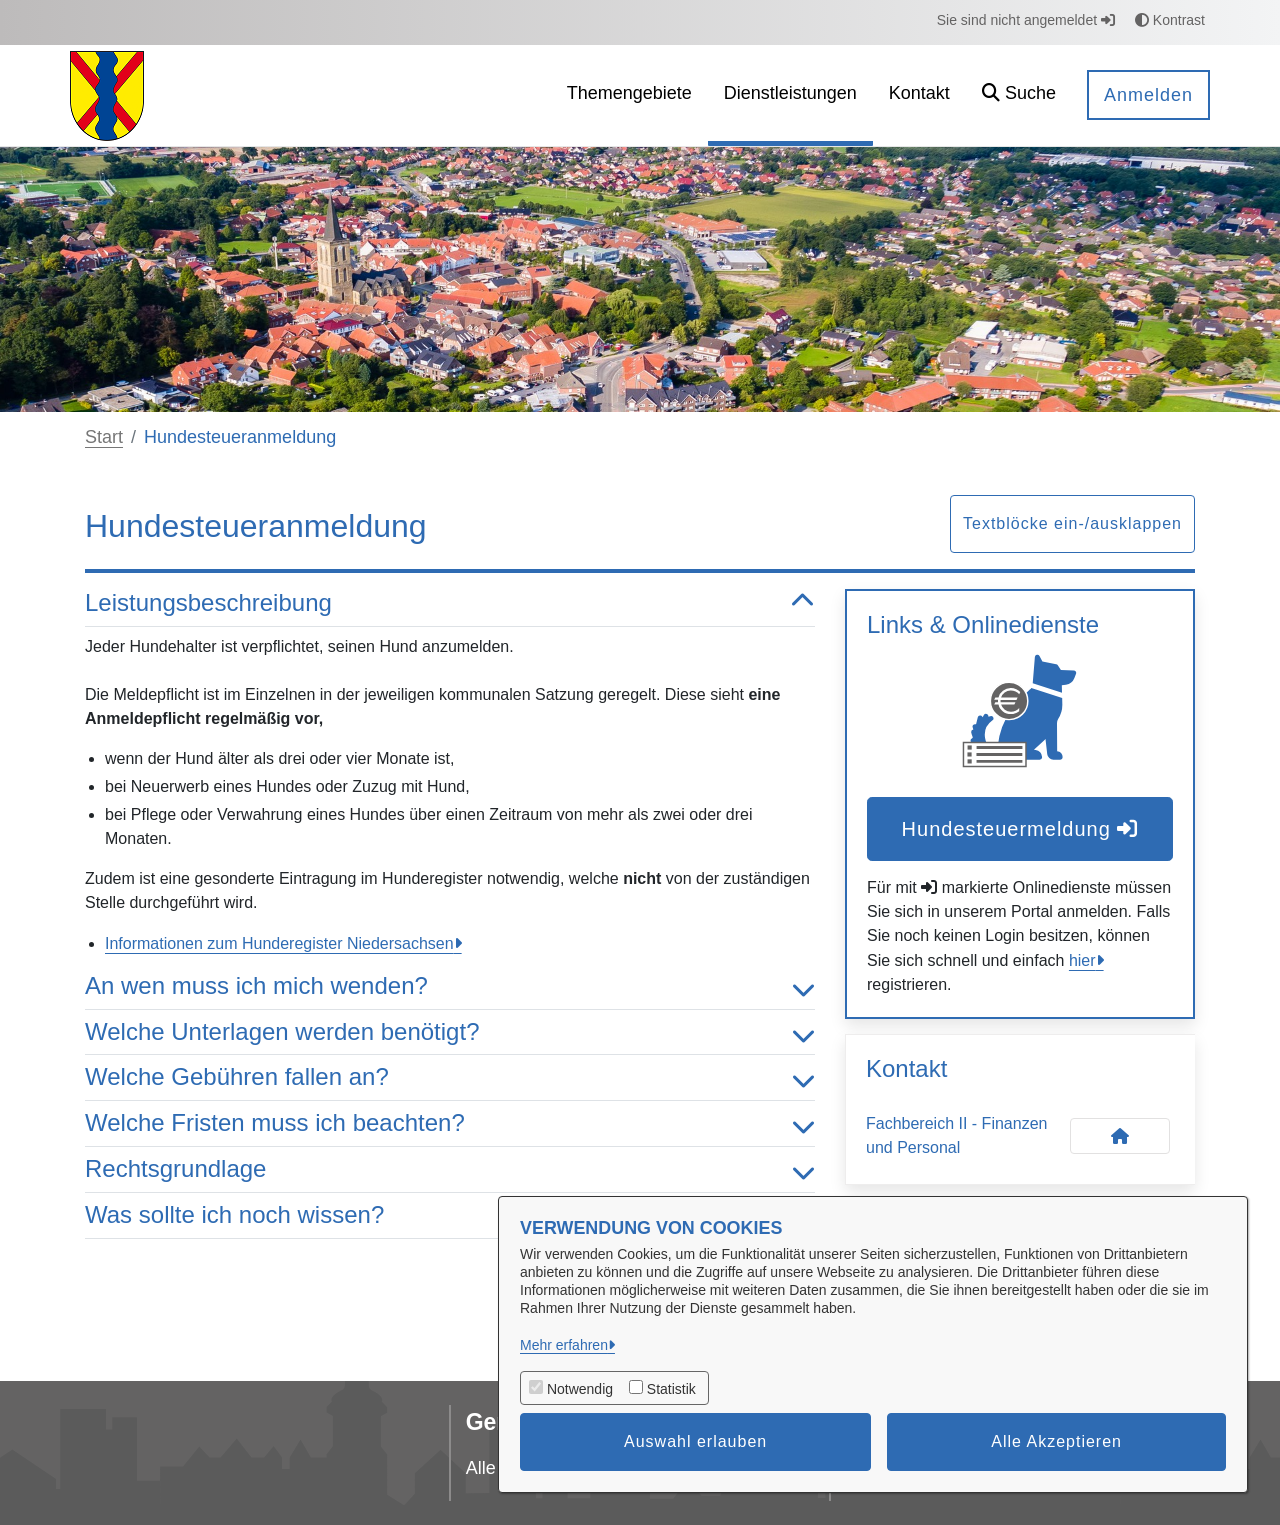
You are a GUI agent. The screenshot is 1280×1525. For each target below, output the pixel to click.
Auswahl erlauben (695, 1441)
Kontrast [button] (1170, 20)
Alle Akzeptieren (1056, 1441)
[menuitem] (629, 95)
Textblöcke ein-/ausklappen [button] (1072, 523)
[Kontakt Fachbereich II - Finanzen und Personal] (1120, 1136)
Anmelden (1148, 95)
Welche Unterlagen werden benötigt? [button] (450, 1032)
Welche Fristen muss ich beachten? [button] (450, 1123)
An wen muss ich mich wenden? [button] (450, 986)
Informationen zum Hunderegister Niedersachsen (279, 943)
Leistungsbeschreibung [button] (450, 603)
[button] (1019, 95)
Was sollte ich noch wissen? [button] (450, 1215)
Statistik (671, 1389)
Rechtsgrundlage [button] (450, 1169)
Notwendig (580, 1389)
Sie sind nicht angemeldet (1026, 20)
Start (104, 437)
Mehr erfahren (564, 1345)
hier (1082, 960)
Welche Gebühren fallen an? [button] (450, 1077)
